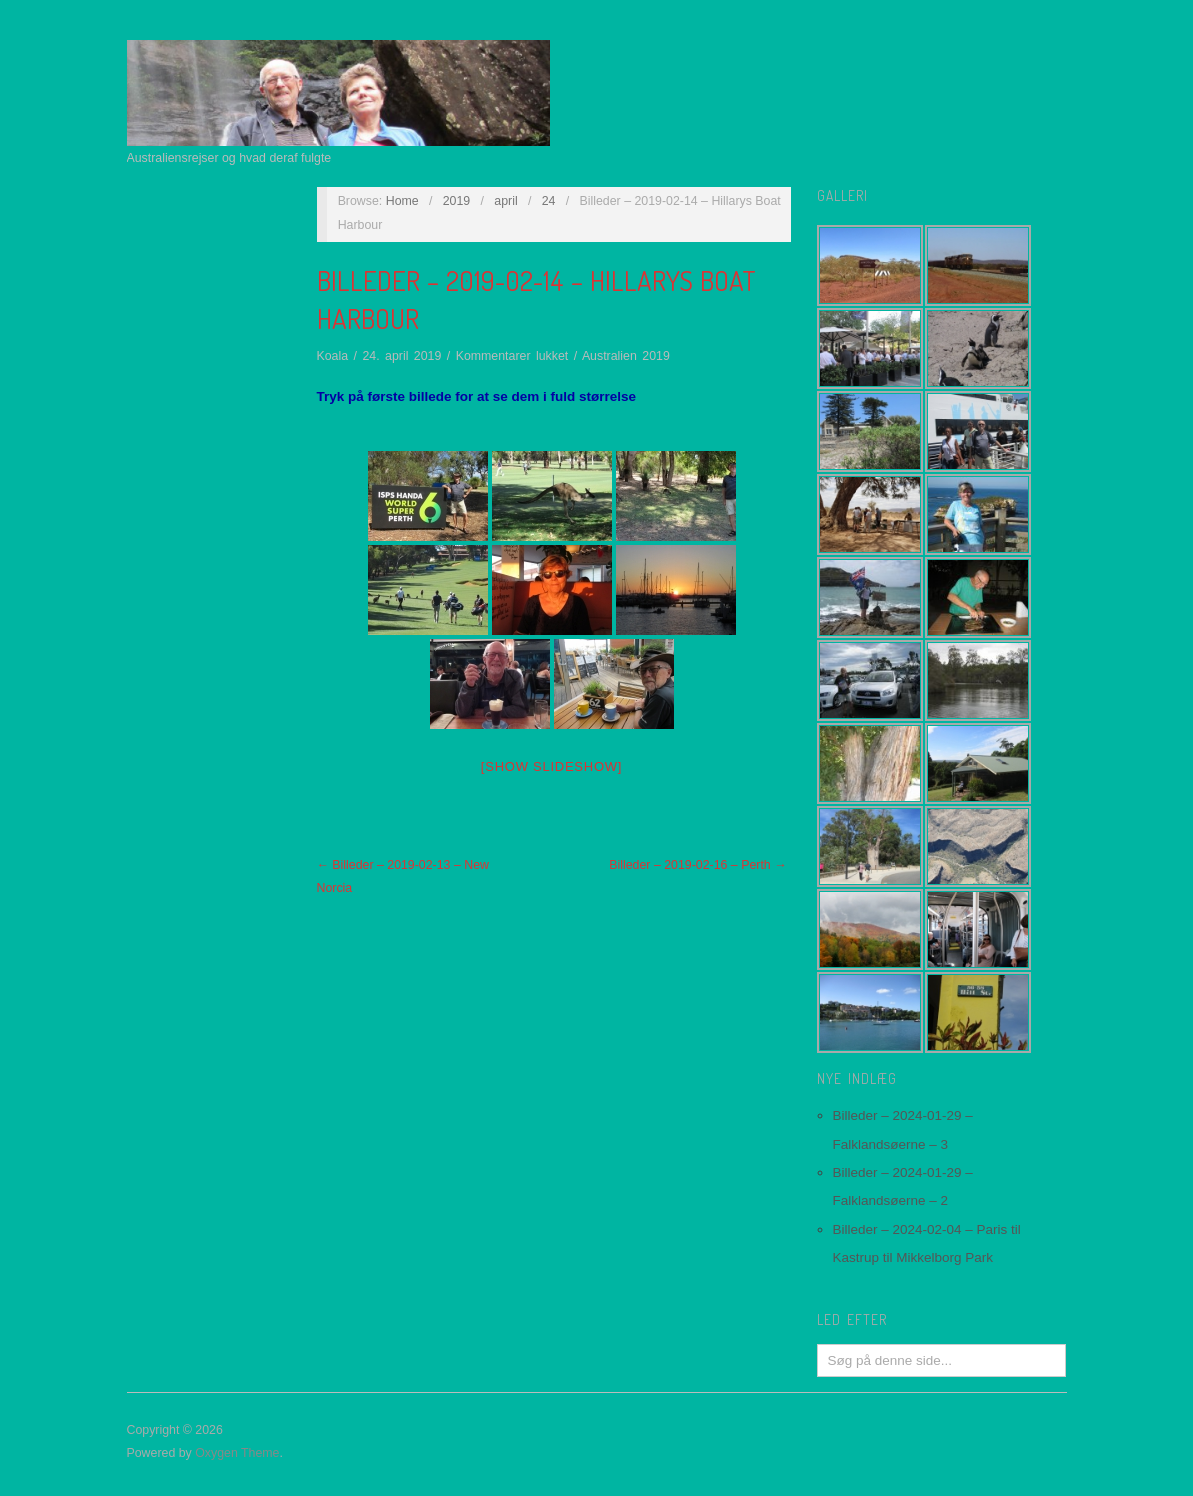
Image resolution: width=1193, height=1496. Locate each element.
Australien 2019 (626, 356)
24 (549, 201)
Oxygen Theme (237, 1453)
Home (402, 201)
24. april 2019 (401, 356)
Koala (333, 356)
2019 (457, 201)
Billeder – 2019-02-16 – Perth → (697, 865)
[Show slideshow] (551, 766)
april (505, 201)
